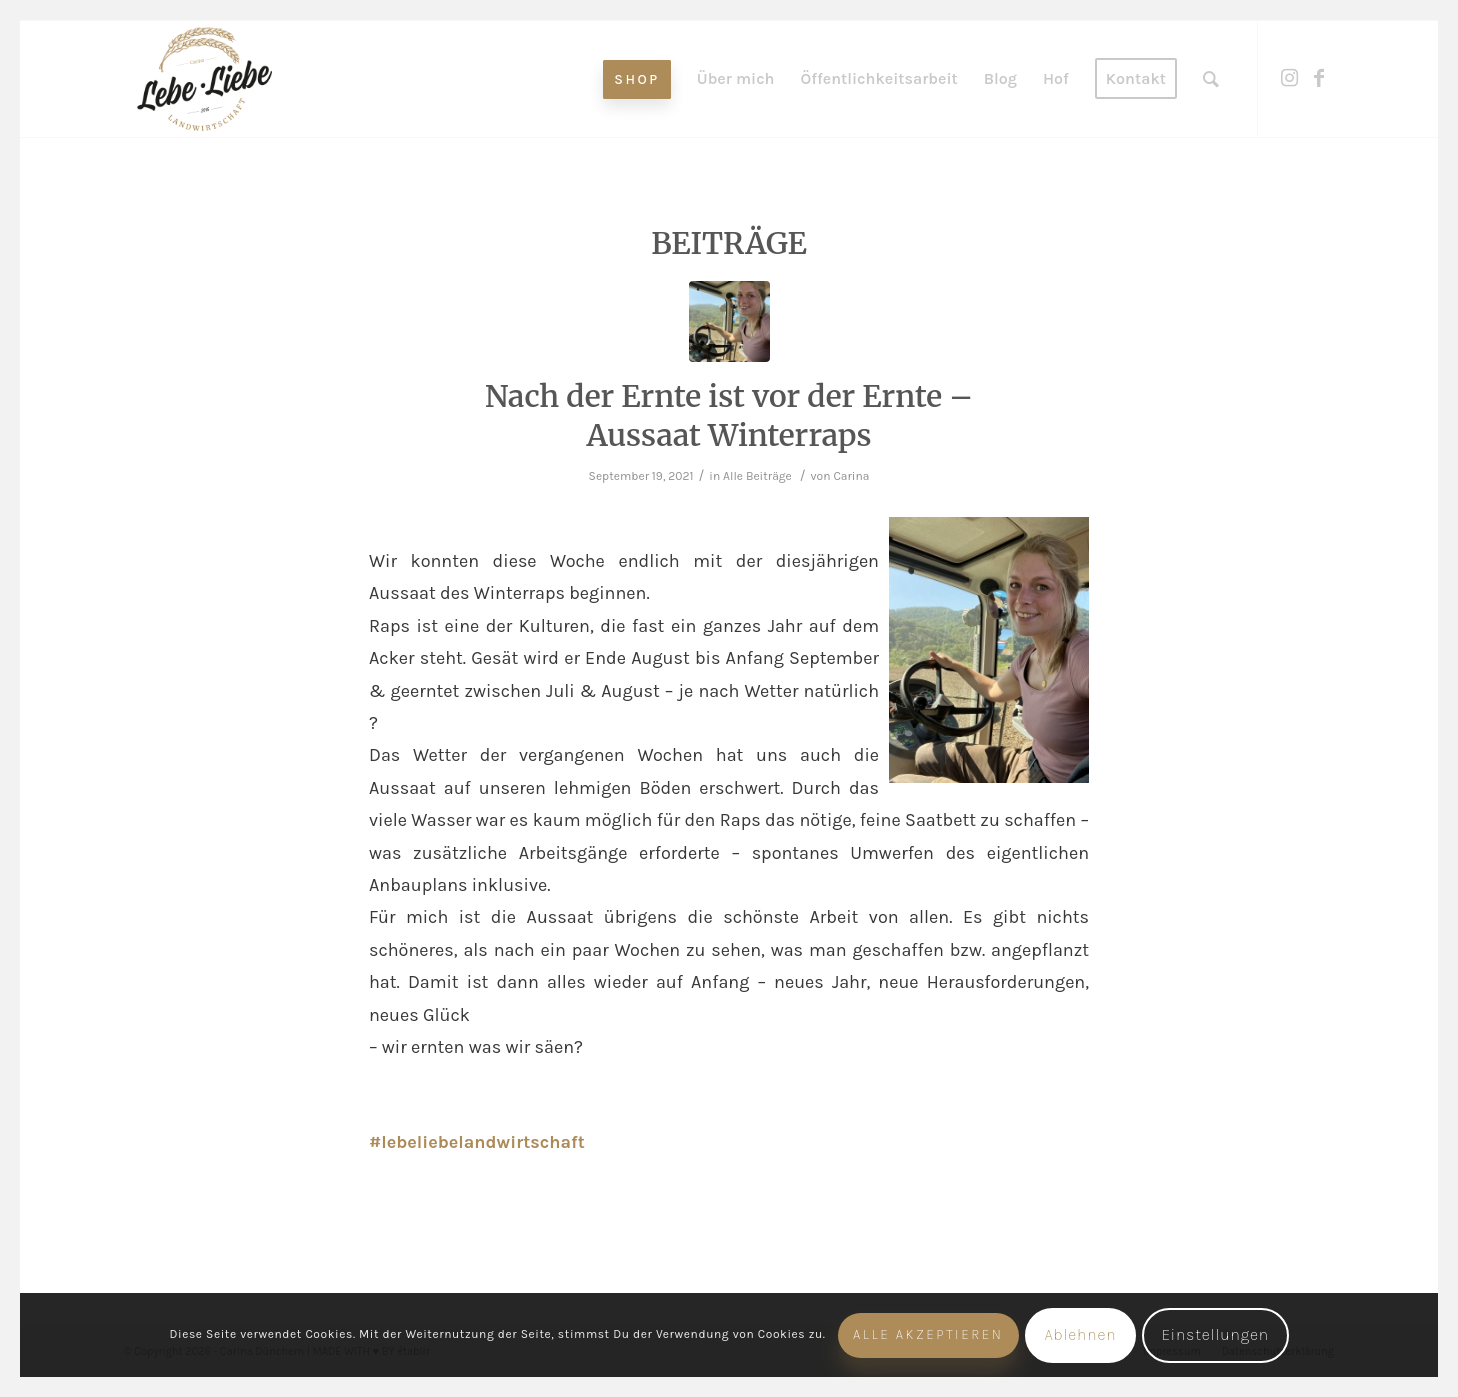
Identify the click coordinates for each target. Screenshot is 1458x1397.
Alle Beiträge (757, 476)
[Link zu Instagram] (1289, 78)
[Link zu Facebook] (1319, 78)
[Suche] (1211, 79)
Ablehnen (1080, 1334)
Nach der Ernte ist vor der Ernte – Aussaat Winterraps (729, 415)
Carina (851, 476)
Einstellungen (1215, 1334)
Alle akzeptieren (928, 1334)
